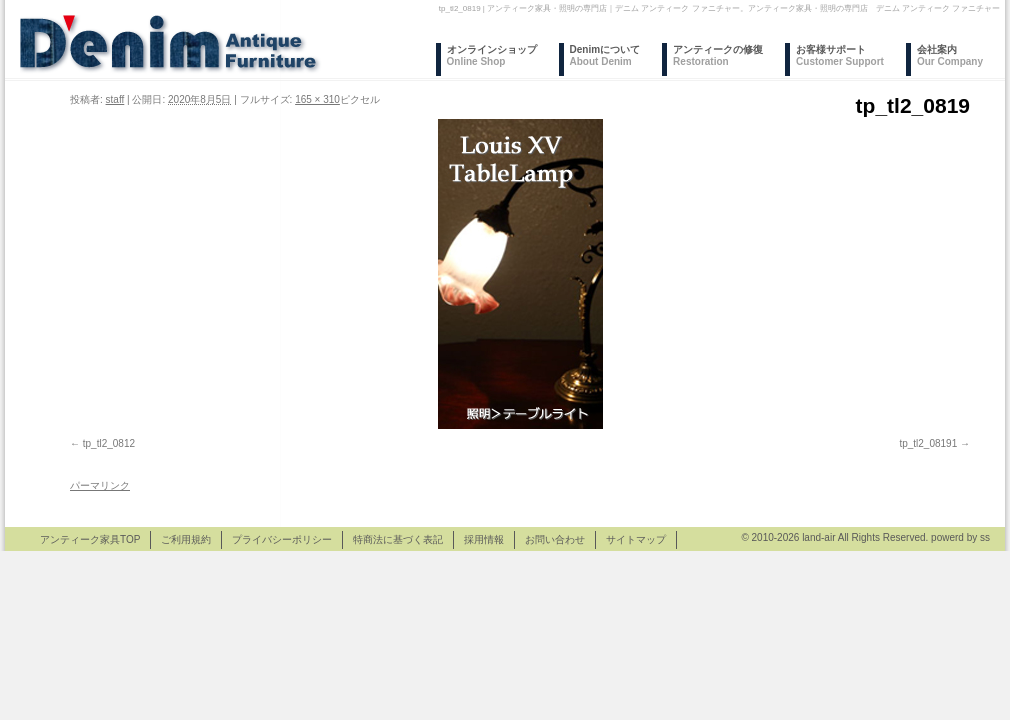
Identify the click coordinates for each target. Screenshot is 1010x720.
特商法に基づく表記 (398, 539)
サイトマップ (636, 539)
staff (115, 99)
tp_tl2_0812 (109, 443)
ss (985, 537)
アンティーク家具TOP (90, 539)
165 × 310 (317, 99)
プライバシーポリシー (282, 539)
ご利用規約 (186, 539)
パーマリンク (100, 485)
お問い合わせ (555, 539)
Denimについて (605, 55)
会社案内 (950, 55)
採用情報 (484, 539)
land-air (818, 537)
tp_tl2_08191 (928, 443)
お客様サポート (840, 55)
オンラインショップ (492, 55)
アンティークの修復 (718, 55)
